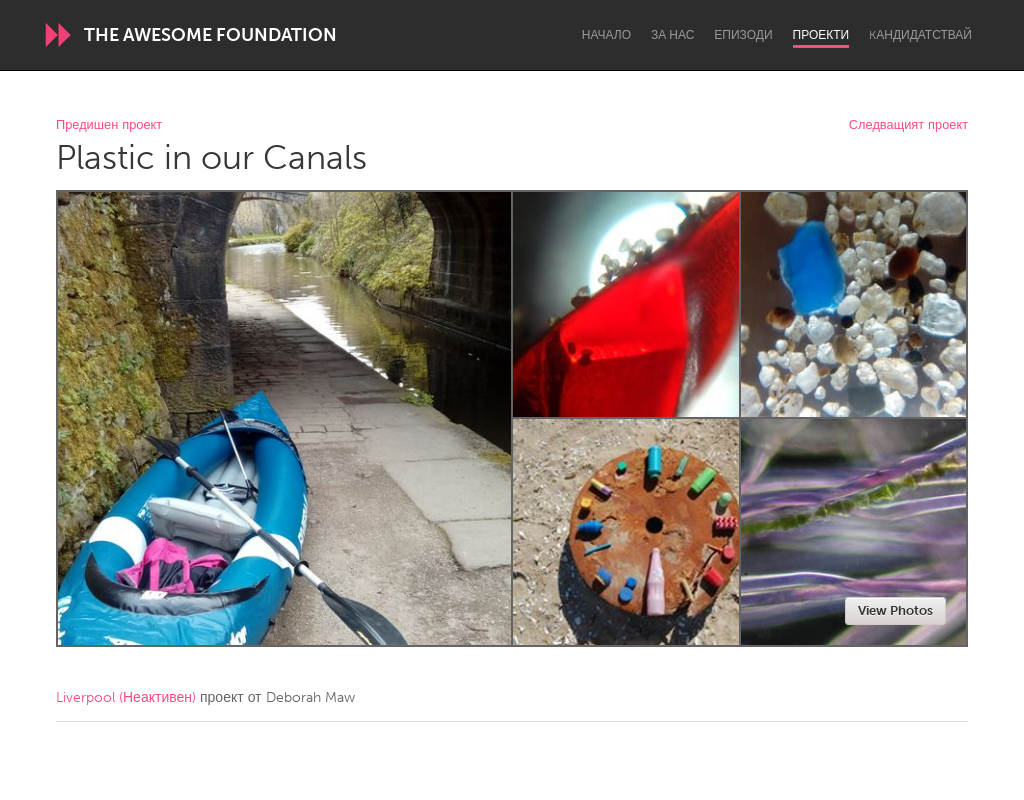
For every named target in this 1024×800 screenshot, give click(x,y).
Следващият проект (908, 125)
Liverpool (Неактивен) (126, 697)
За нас (672, 35)
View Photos (895, 610)
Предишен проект (109, 125)
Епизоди (743, 35)
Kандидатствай (920, 35)
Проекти (821, 35)
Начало (606, 35)
